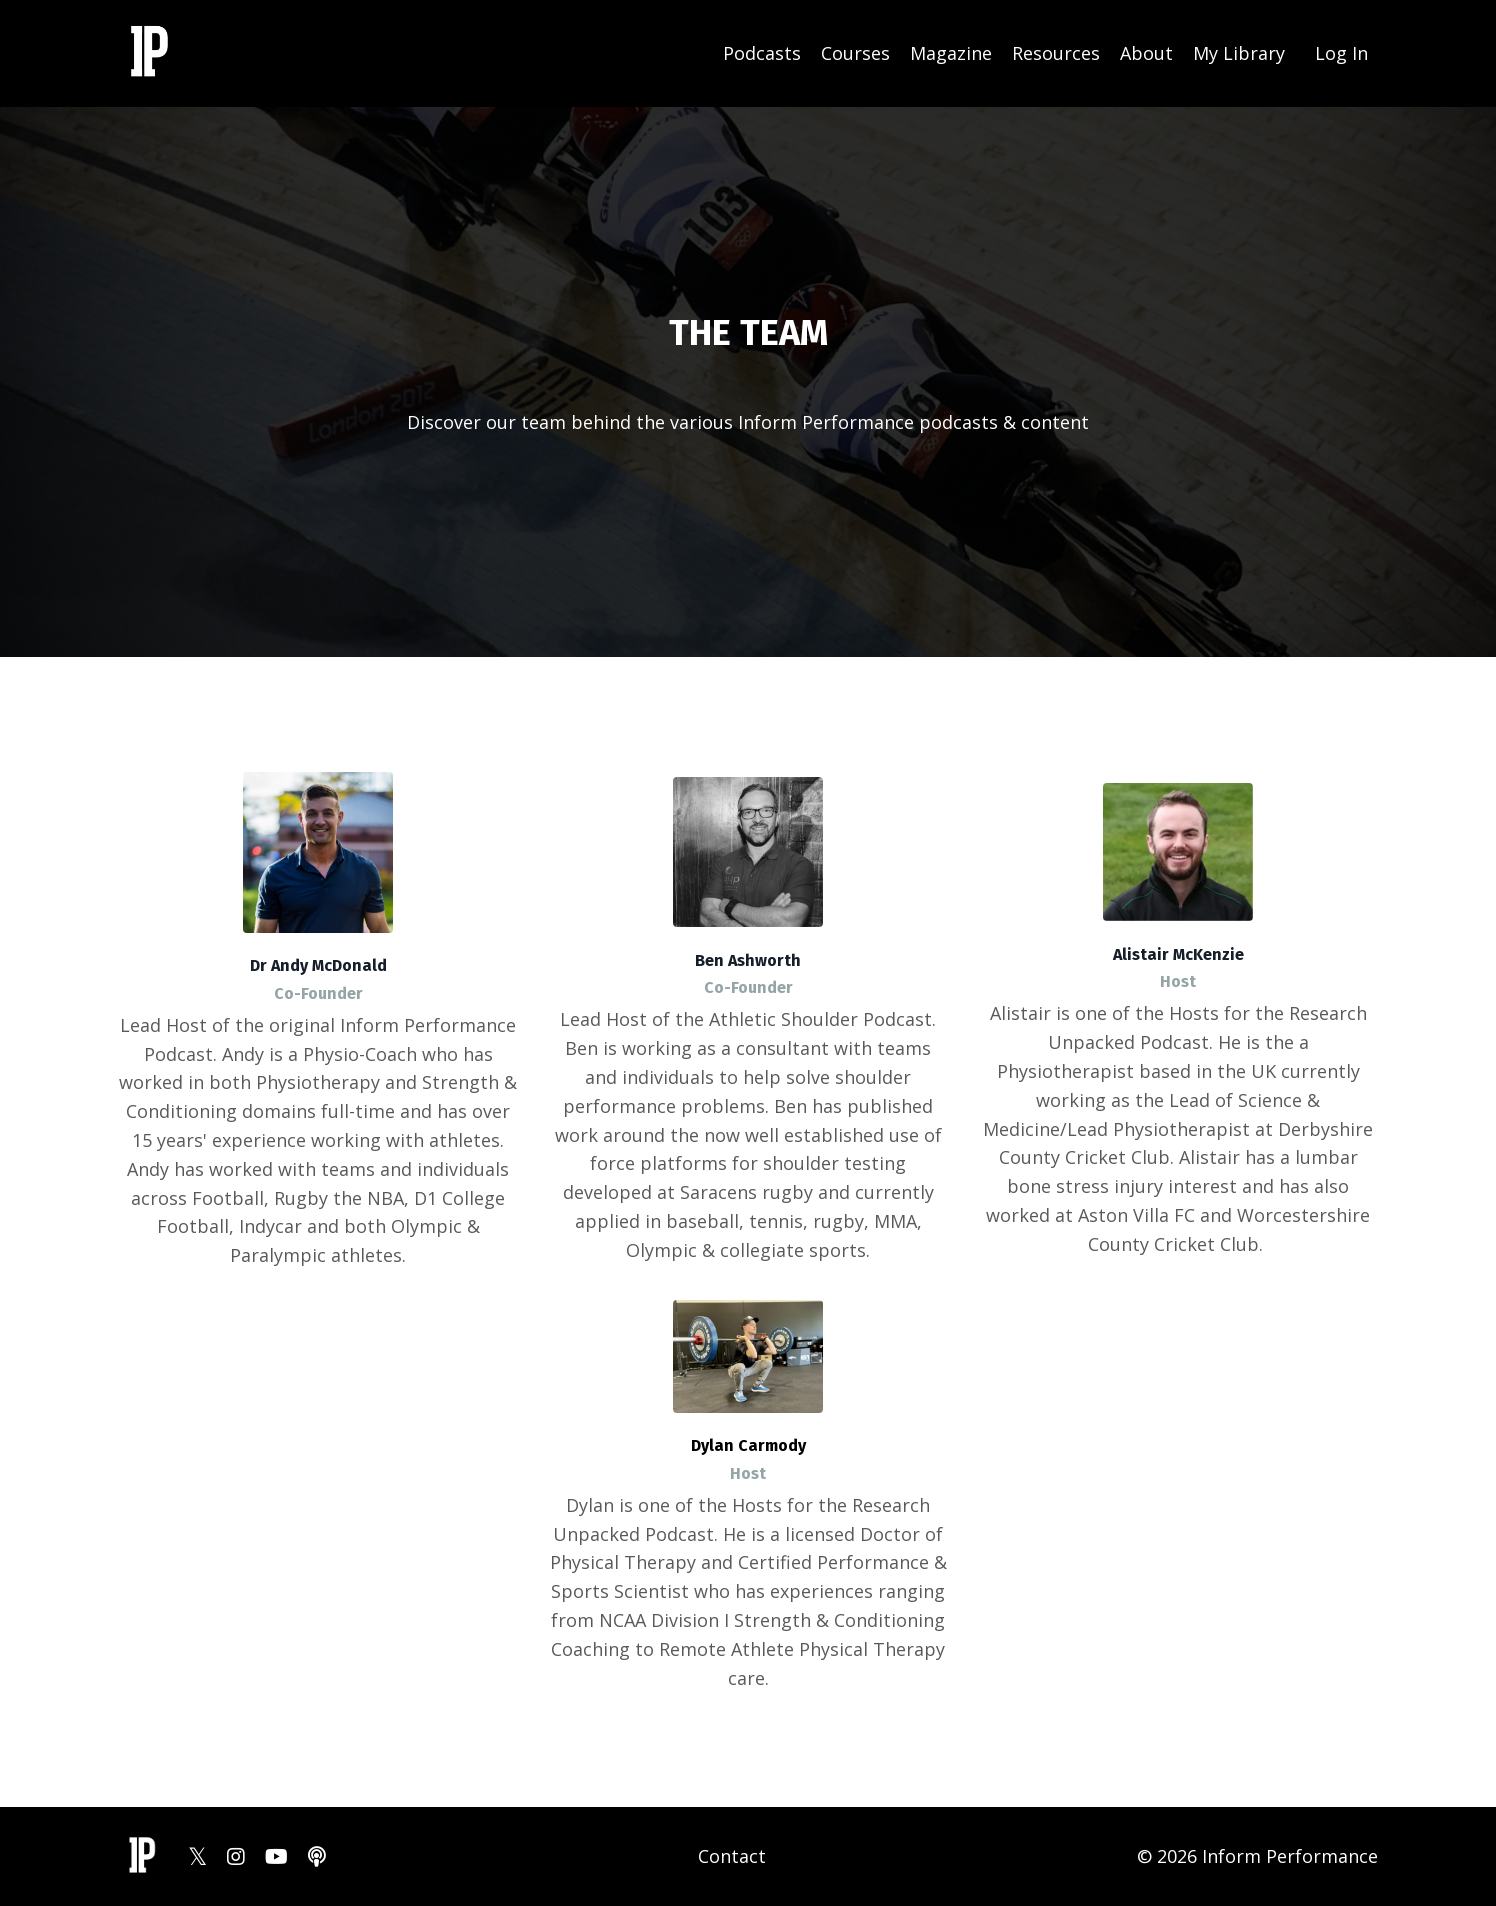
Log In (1341, 53)
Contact (732, 1856)
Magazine (951, 53)
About (1146, 53)
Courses (855, 53)
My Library (1239, 53)
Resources (1056, 53)
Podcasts (762, 53)
